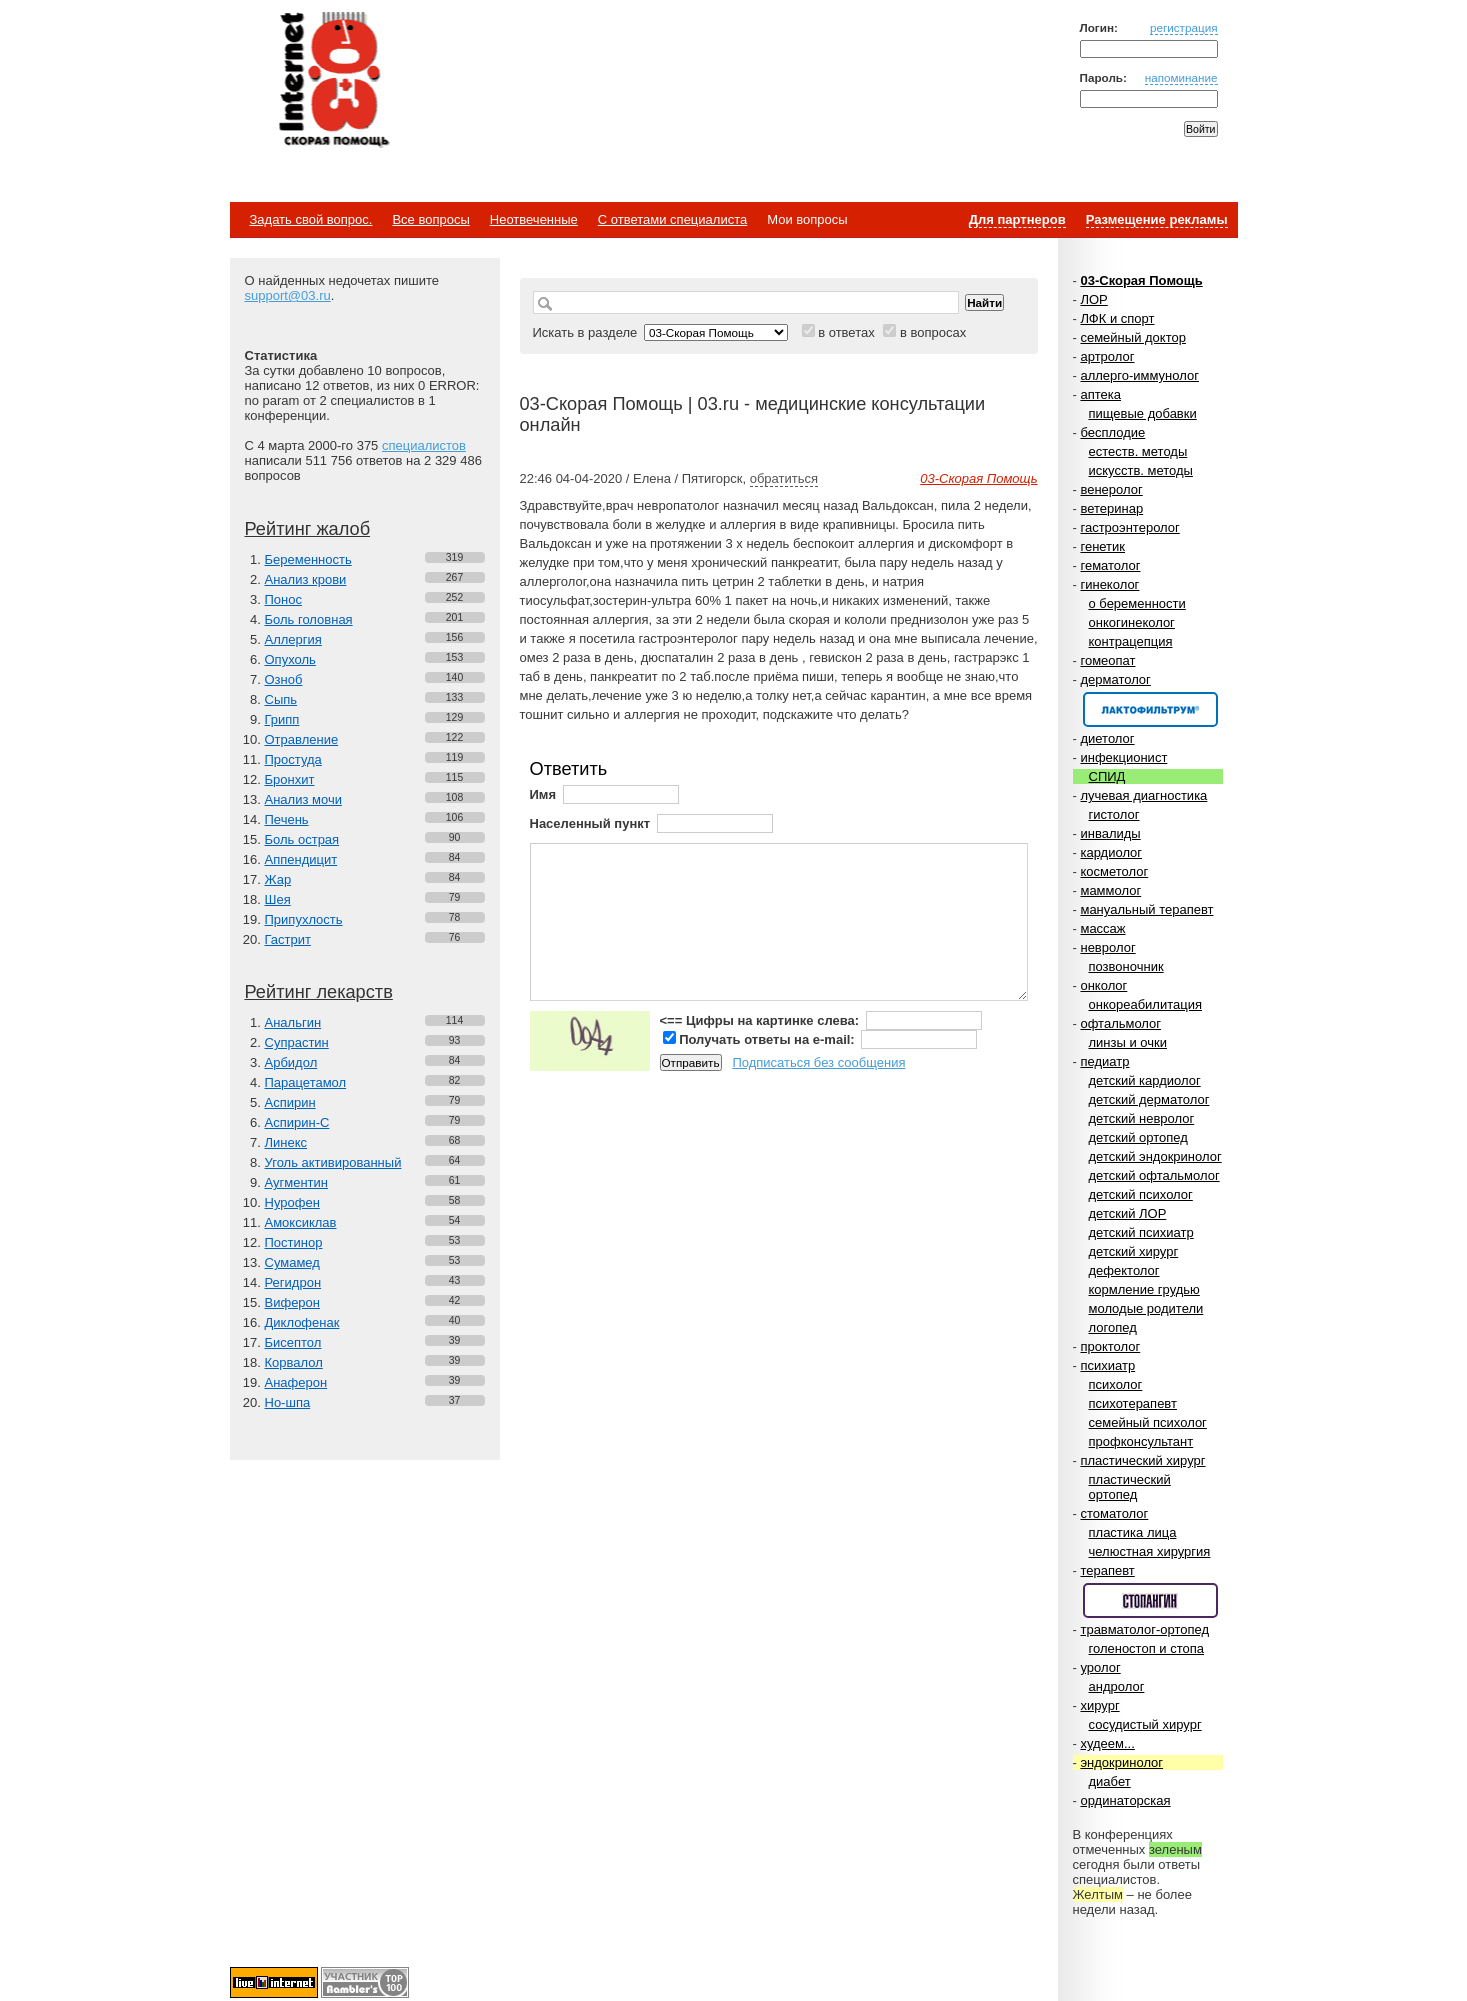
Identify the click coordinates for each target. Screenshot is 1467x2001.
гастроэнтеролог (1129, 527)
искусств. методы (1141, 470)
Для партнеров (1017, 219)
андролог (1117, 1686)
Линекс (286, 1142)
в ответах (846, 332)
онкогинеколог (1132, 622)
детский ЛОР (1128, 1213)
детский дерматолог (1149, 1099)
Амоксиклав (301, 1222)
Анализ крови (306, 579)
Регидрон (293, 1282)
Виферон (293, 1302)
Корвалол (294, 1362)
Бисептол (293, 1342)
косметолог (1114, 871)
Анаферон (296, 1382)
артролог (1107, 356)
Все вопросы (430, 219)
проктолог (1110, 1346)
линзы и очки (1128, 1042)
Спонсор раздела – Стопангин (1150, 1600)
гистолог (1114, 814)
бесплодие (1112, 432)
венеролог (1111, 489)
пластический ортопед (1130, 1487)
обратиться (784, 478)
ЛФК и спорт (1117, 318)
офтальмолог (1120, 1023)
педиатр (1104, 1061)
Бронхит (290, 779)
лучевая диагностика (1143, 795)
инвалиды (1110, 833)
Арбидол (291, 1062)
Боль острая (302, 839)
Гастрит (288, 939)
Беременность (308, 559)
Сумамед (292, 1262)
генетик (1102, 546)
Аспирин (290, 1102)
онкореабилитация (1146, 1004)
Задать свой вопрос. (311, 219)
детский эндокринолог (1155, 1156)
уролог (1100, 1667)
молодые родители (1146, 1308)
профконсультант (1141, 1441)
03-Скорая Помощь (1141, 280)
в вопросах (933, 332)
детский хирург (1134, 1251)
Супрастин (297, 1042)
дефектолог (1124, 1270)
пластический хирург (1142, 1460)
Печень (287, 819)
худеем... (1107, 1743)
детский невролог (1142, 1118)
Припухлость (304, 919)
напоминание (1181, 77)
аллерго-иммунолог (1139, 375)
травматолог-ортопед (1144, 1629)
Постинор (294, 1242)
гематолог (1110, 565)
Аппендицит (301, 859)
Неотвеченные (534, 219)
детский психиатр (1141, 1232)
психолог (1116, 1384)
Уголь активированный (333, 1162)
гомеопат (1107, 660)
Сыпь (281, 699)
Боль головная (309, 619)
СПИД (1107, 776)
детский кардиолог (1145, 1080)
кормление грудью (1144, 1289)
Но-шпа (288, 1402)
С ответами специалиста (672, 219)
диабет (1110, 1781)
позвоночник (1126, 966)
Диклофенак (302, 1322)
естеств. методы (1138, 451)
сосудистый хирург (1145, 1724)
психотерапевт (1133, 1403)
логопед (1113, 1327)
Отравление (302, 739)
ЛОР (1093, 299)
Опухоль (290, 659)
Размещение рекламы (1157, 219)
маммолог (1110, 890)
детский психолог (1141, 1194)
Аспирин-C (297, 1122)
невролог (1107, 947)
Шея (278, 899)
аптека (1100, 394)
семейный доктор (1132, 337)
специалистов (424, 445)
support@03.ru (288, 295)
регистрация (1184, 27)
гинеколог (1109, 584)
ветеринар (1111, 508)
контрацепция (1131, 641)
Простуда (293, 759)
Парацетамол (306, 1082)
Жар (278, 879)
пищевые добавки (1143, 413)
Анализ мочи (303, 799)
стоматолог (1114, 1513)
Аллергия (293, 639)
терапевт (1107, 1570)
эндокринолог (1121, 1762)
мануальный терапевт (1146, 909)
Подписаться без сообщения (818, 1062)
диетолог (1107, 738)
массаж (1102, 928)
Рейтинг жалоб (308, 529)
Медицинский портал (333, 81)
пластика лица (1133, 1532)
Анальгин (293, 1022)
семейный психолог (1148, 1422)
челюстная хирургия (1150, 1551)
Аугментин (297, 1182)
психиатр (1107, 1365)
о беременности (1137, 603)
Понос (283, 599)
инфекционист (1123, 757)
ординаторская (1125, 1800)
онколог (1103, 985)
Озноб (284, 679)
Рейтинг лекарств (319, 992)
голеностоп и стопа (1147, 1648)
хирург (1099, 1705)
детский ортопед (1138, 1137)
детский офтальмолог (1154, 1175)
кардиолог (1111, 852)
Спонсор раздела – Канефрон (1150, 709)
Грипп (282, 719)
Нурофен (292, 1202)
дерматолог (1115, 679)
